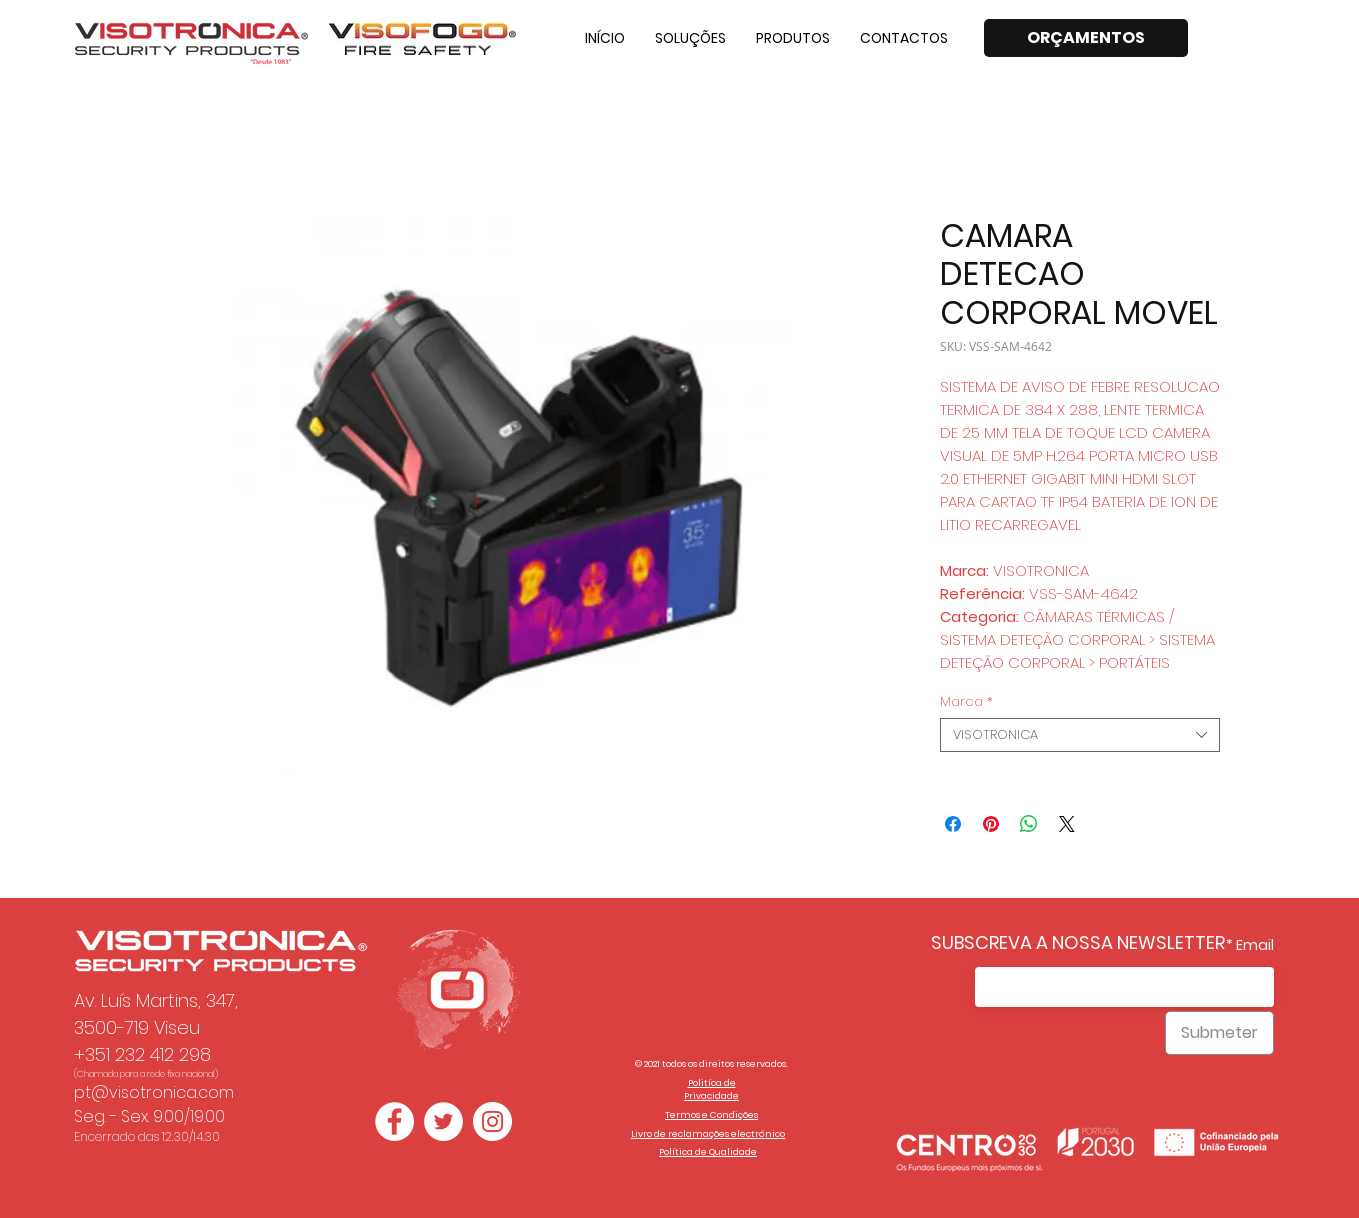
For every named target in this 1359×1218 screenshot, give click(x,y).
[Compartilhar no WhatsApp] (1029, 824)
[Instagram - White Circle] (492, 1121)
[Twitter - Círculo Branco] (443, 1121)
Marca (966, 702)
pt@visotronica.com (154, 1092)
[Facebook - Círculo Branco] (394, 1121)
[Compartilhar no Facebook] (953, 824)
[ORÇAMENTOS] (1086, 38)
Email (1255, 945)
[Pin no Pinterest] (991, 824)
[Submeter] (1219, 1033)
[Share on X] (1067, 824)
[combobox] (1080, 735)
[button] (690, 38)
